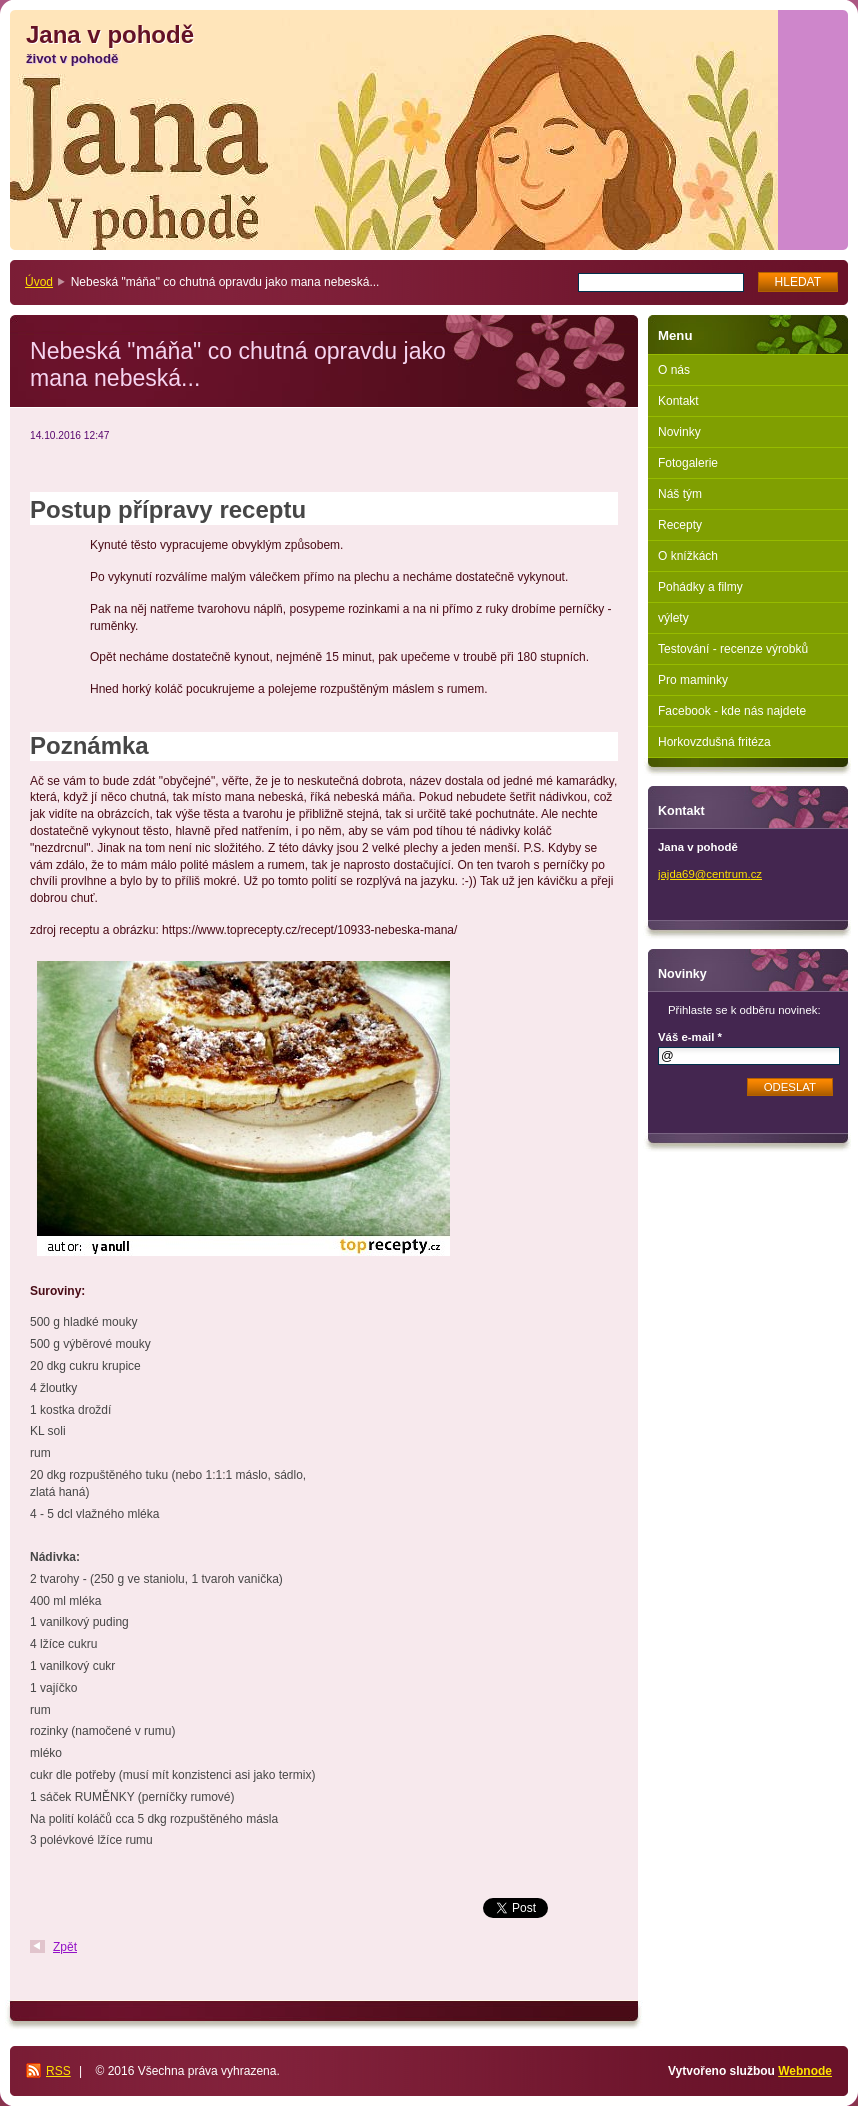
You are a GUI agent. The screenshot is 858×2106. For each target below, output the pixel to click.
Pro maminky (693, 680)
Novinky (679, 432)
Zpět (65, 1947)
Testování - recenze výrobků (733, 649)
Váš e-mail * (690, 1037)
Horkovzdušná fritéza (714, 742)
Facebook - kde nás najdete (732, 711)
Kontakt (678, 401)
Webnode (805, 2071)
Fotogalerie (688, 463)
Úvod (39, 282)
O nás (674, 370)
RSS (58, 2071)
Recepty (680, 525)
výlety (673, 618)
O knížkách (688, 556)
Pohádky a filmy (700, 587)
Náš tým (680, 494)
